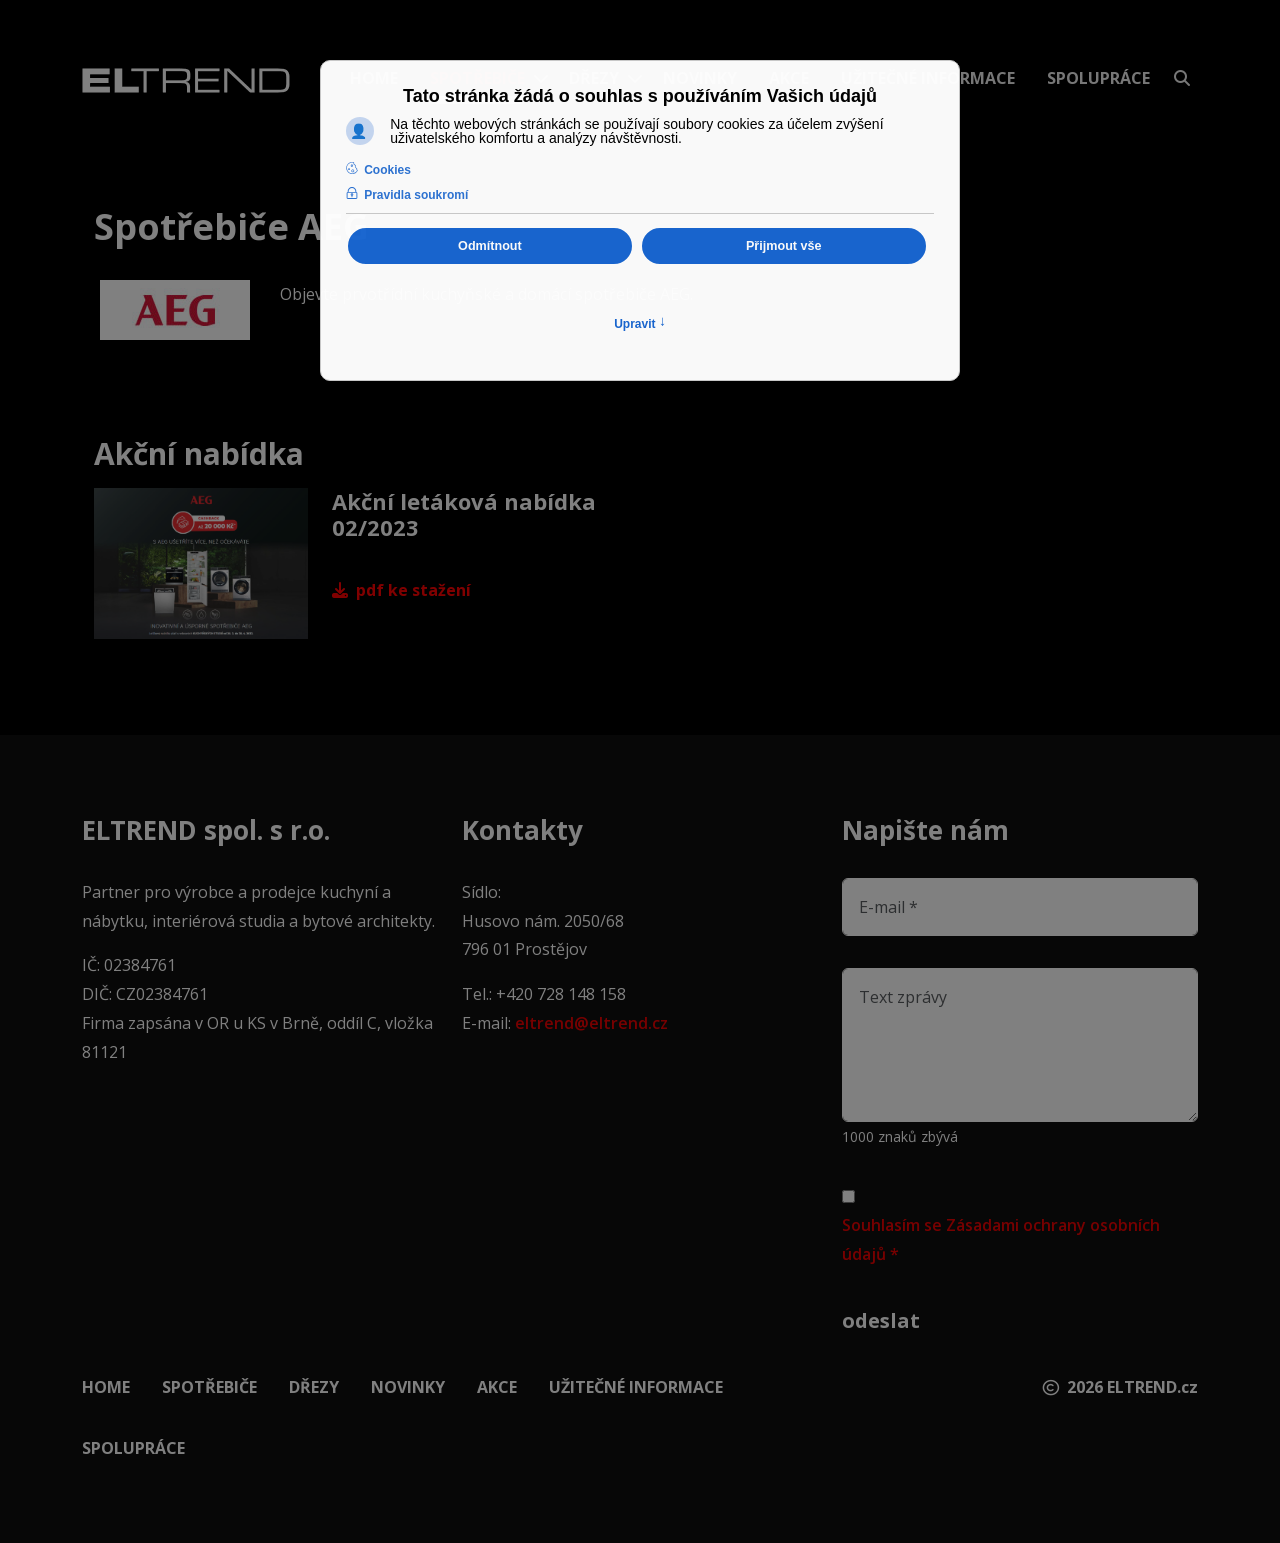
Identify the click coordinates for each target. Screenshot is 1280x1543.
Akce (497, 1387)
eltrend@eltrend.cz (591, 1023)
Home (106, 1387)
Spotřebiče (209, 1387)
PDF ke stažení (401, 590)
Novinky (408, 1387)
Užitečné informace (636, 1387)
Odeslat (881, 1320)
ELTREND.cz (1152, 1387)
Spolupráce (1098, 78)
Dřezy (314, 1387)
